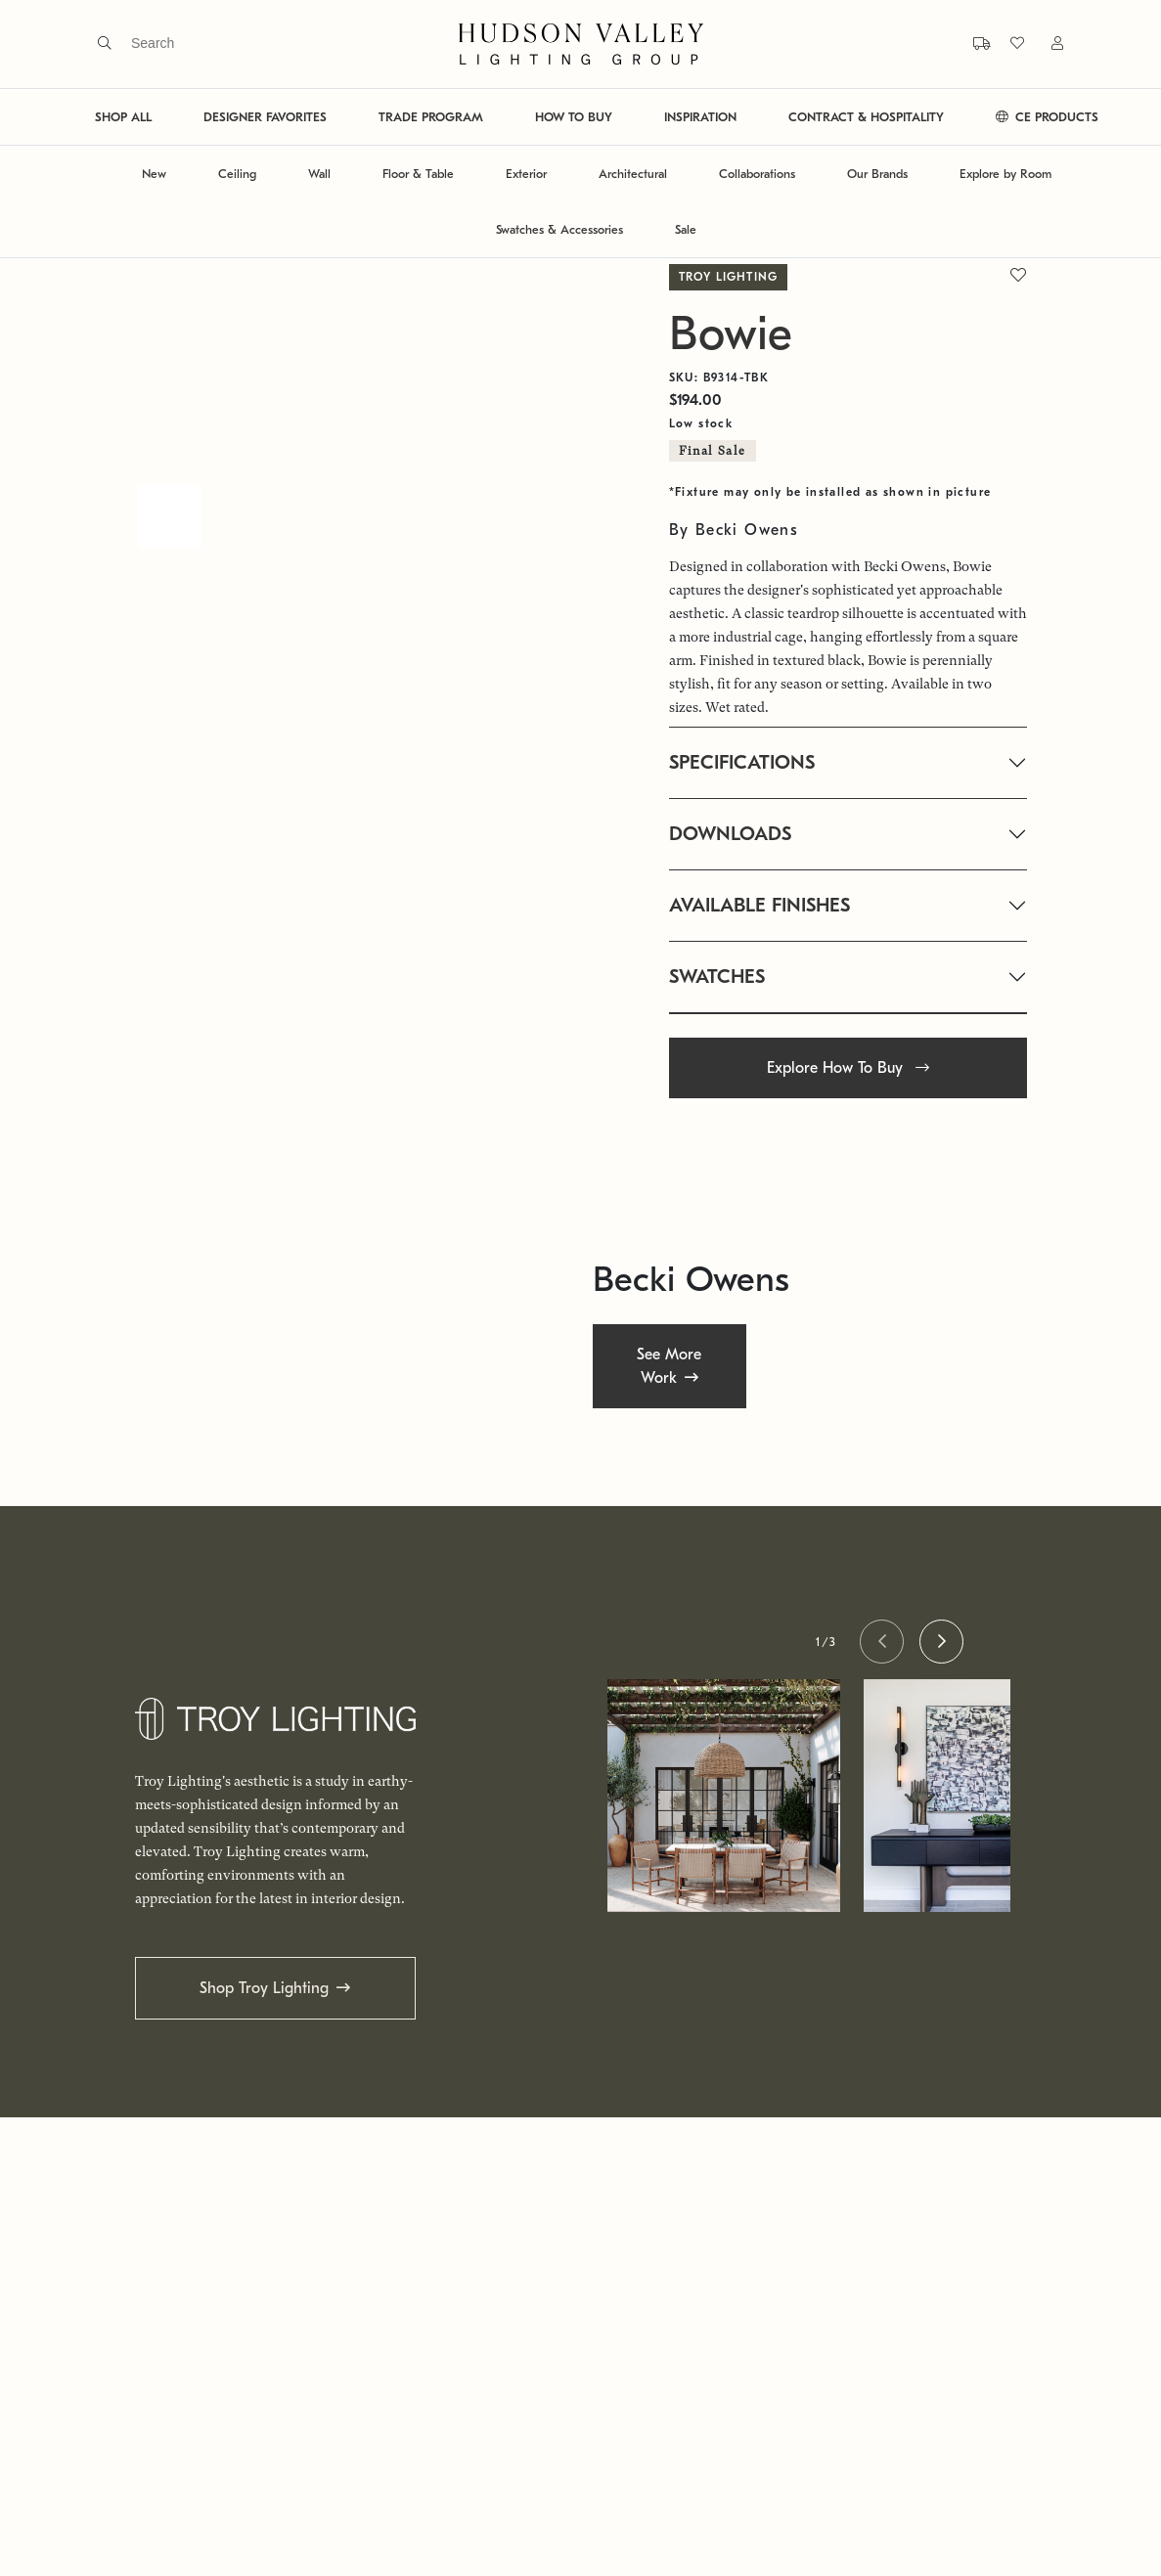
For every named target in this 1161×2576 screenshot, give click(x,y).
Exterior (526, 173)
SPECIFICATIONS (742, 762)
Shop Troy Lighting (264, 1988)
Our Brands (877, 173)
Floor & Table (418, 173)
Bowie (730, 334)
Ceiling (237, 173)
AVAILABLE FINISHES (759, 905)
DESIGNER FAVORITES (265, 117)
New (154, 173)
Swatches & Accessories (559, 229)
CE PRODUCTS (1047, 117)
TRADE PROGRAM (431, 117)
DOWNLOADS (730, 833)
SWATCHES (717, 976)
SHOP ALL (123, 117)
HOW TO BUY (573, 117)
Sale (685, 229)
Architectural (633, 173)
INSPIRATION (700, 117)
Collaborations (757, 173)
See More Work (669, 1366)
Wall (319, 173)
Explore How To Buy (848, 1068)
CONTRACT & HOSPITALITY (866, 117)
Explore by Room (1005, 173)
